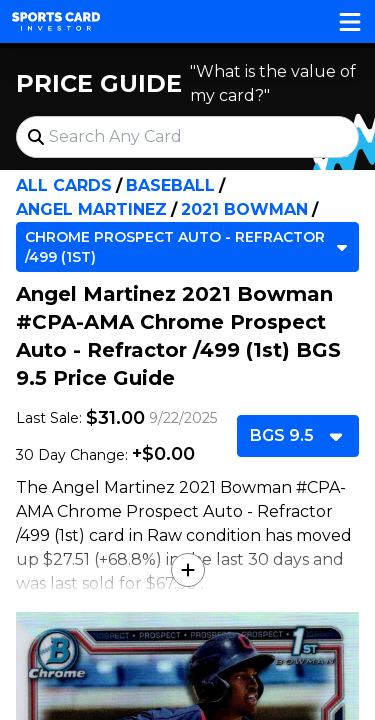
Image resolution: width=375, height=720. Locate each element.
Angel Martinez (91, 209)
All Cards (64, 185)
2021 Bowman (244, 209)
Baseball (170, 185)
